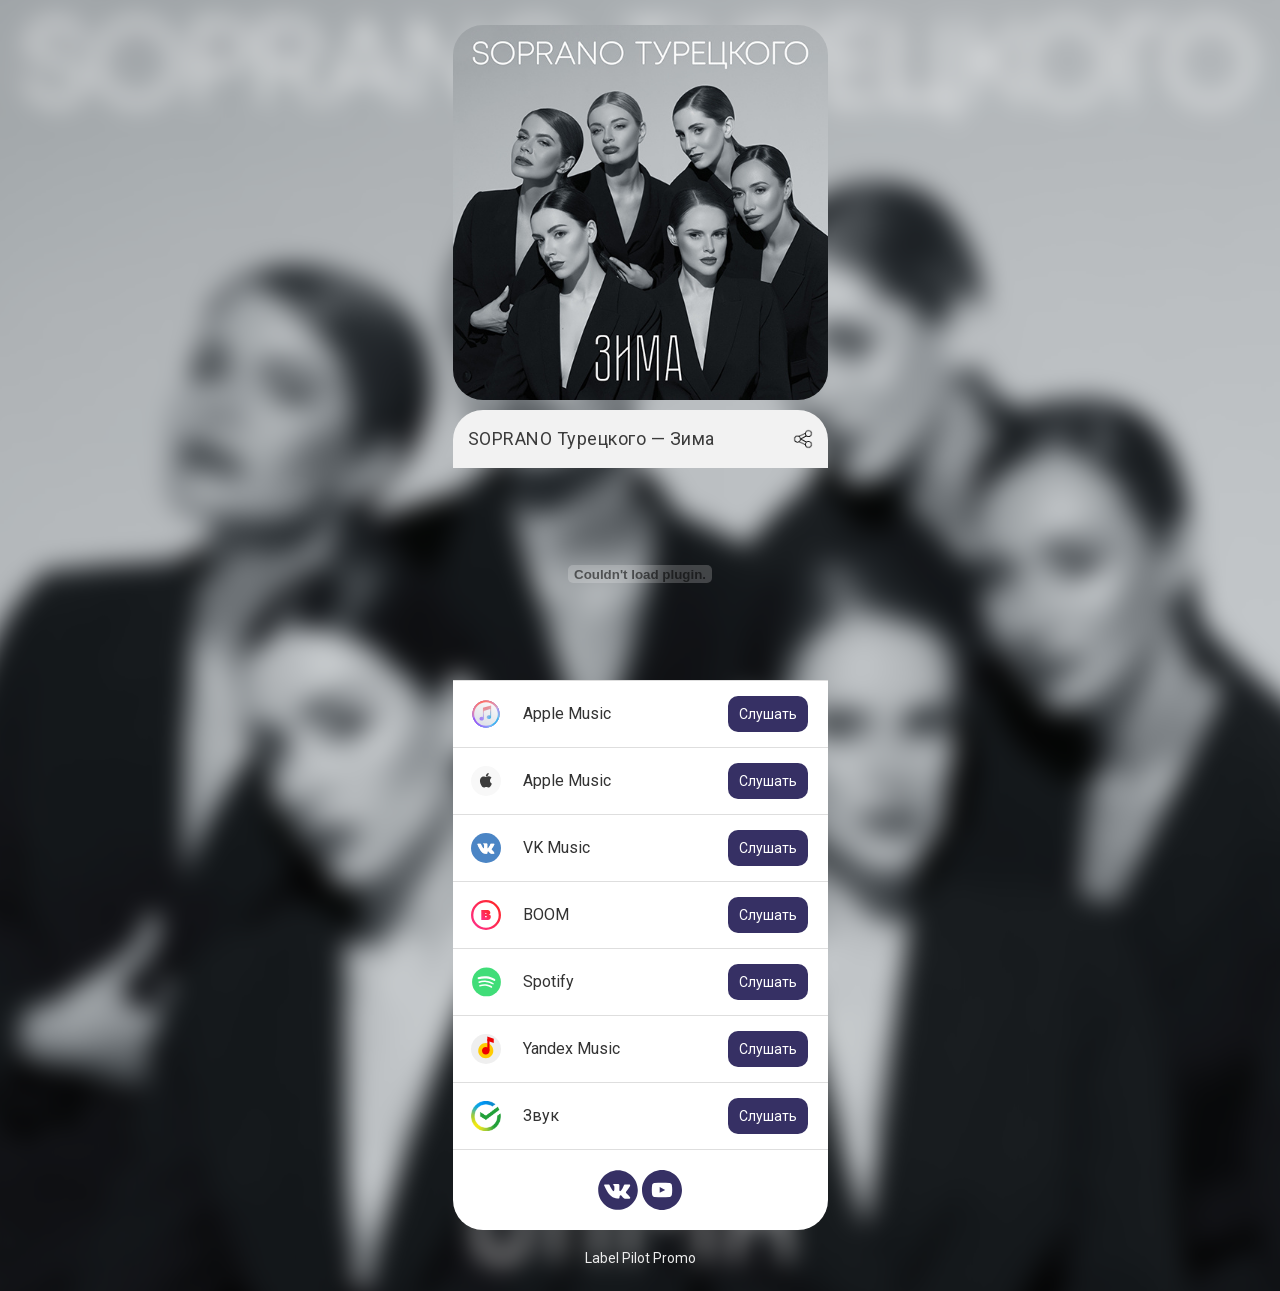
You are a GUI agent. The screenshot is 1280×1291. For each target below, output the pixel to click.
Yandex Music (665, 1049)
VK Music (665, 848)
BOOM (665, 915)
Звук (665, 1116)
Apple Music (665, 714)
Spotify (665, 982)
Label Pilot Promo (640, 1258)
